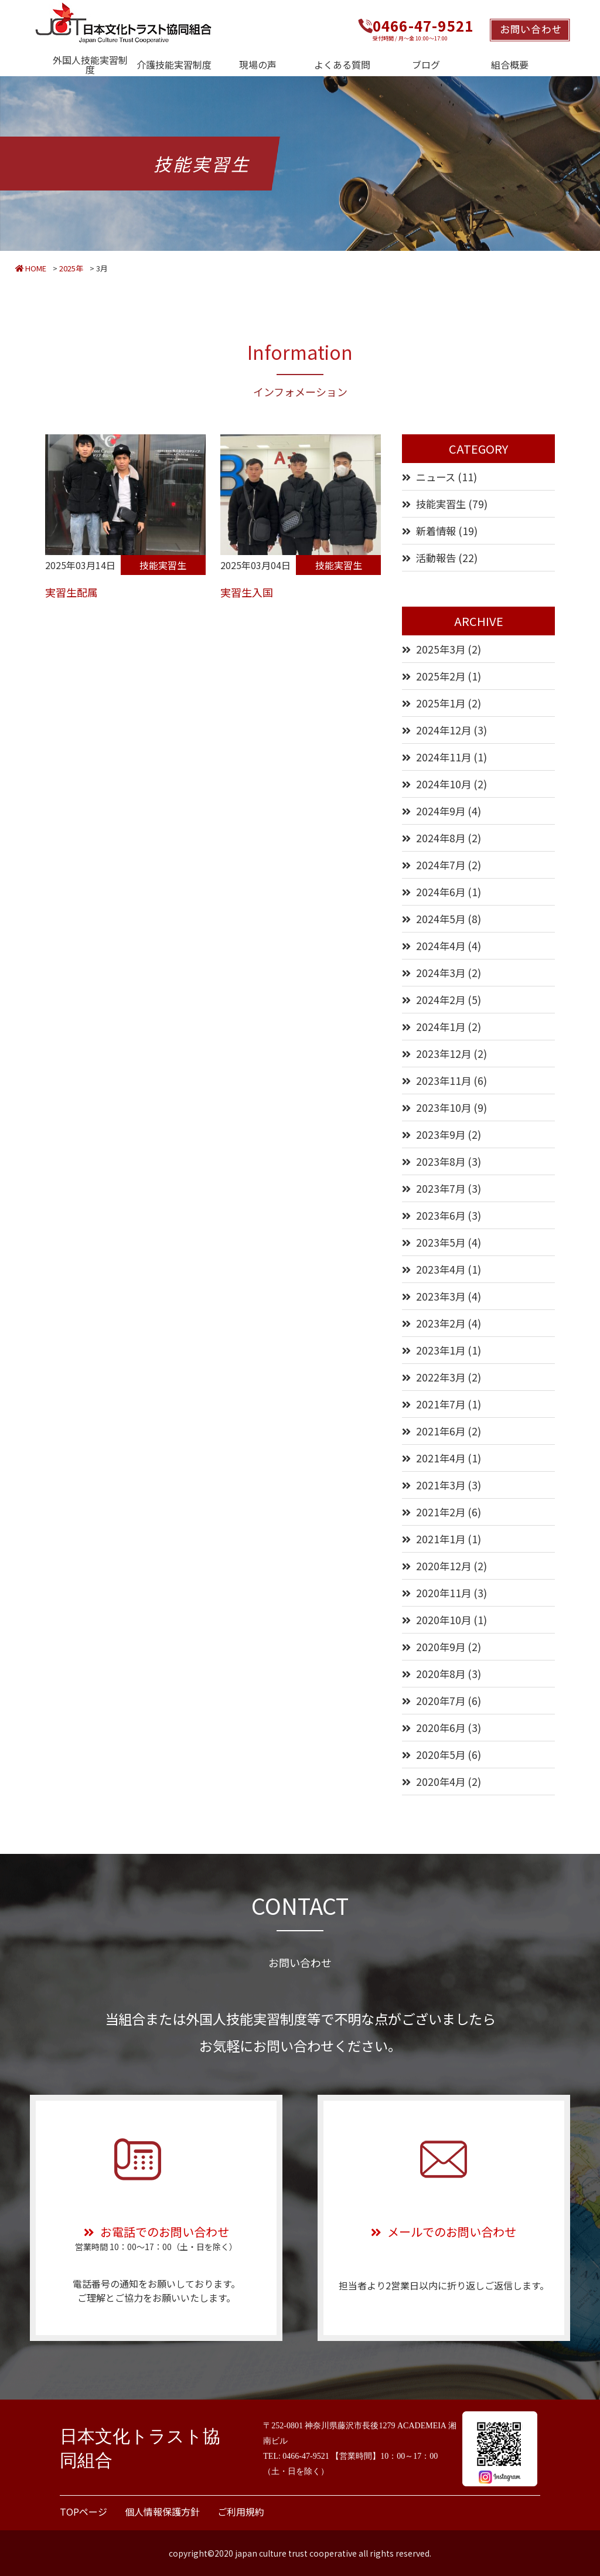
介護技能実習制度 (174, 64)
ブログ (426, 64)
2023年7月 (440, 1188)
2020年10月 (443, 1619)
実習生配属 (71, 592)
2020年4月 (440, 1781)
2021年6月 (440, 1431)
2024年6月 (440, 891)
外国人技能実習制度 (90, 64)
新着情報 (436, 530)
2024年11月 (443, 757)
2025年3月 (440, 649)
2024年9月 (440, 811)
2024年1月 (440, 1026)
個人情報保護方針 (162, 2511)
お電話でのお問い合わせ (156, 2231)
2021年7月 (440, 1404)
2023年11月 (443, 1080)
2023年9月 (440, 1134)
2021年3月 (440, 1485)
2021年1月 (440, 1539)
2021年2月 (440, 1512)
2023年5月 (440, 1242)
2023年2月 (440, 1323)
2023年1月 (440, 1350)
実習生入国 (246, 592)
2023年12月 (443, 1053)
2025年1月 (440, 703)
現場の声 (258, 64)
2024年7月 (440, 864)
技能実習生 (162, 565)
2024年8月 (440, 838)
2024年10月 (443, 784)
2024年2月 (440, 999)
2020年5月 (440, 1754)
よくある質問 (342, 64)
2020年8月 (440, 1673)
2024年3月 (440, 972)
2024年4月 (440, 945)
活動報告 (436, 557)
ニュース (435, 476)
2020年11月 (443, 1592)
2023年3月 (440, 1296)
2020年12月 (443, 1565)
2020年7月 (440, 1700)
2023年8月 (440, 1161)
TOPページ (83, 2511)
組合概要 (510, 64)
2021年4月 (440, 1458)
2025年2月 (440, 676)
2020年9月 (440, 1646)
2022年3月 (440, 1377)
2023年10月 (443, 1107)
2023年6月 (440, 1215)
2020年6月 (440, 1727)
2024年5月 (440, 918)
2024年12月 (443, 730)
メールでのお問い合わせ (443, 2231)
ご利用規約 (240, 2511)
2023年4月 (440, 1269)
